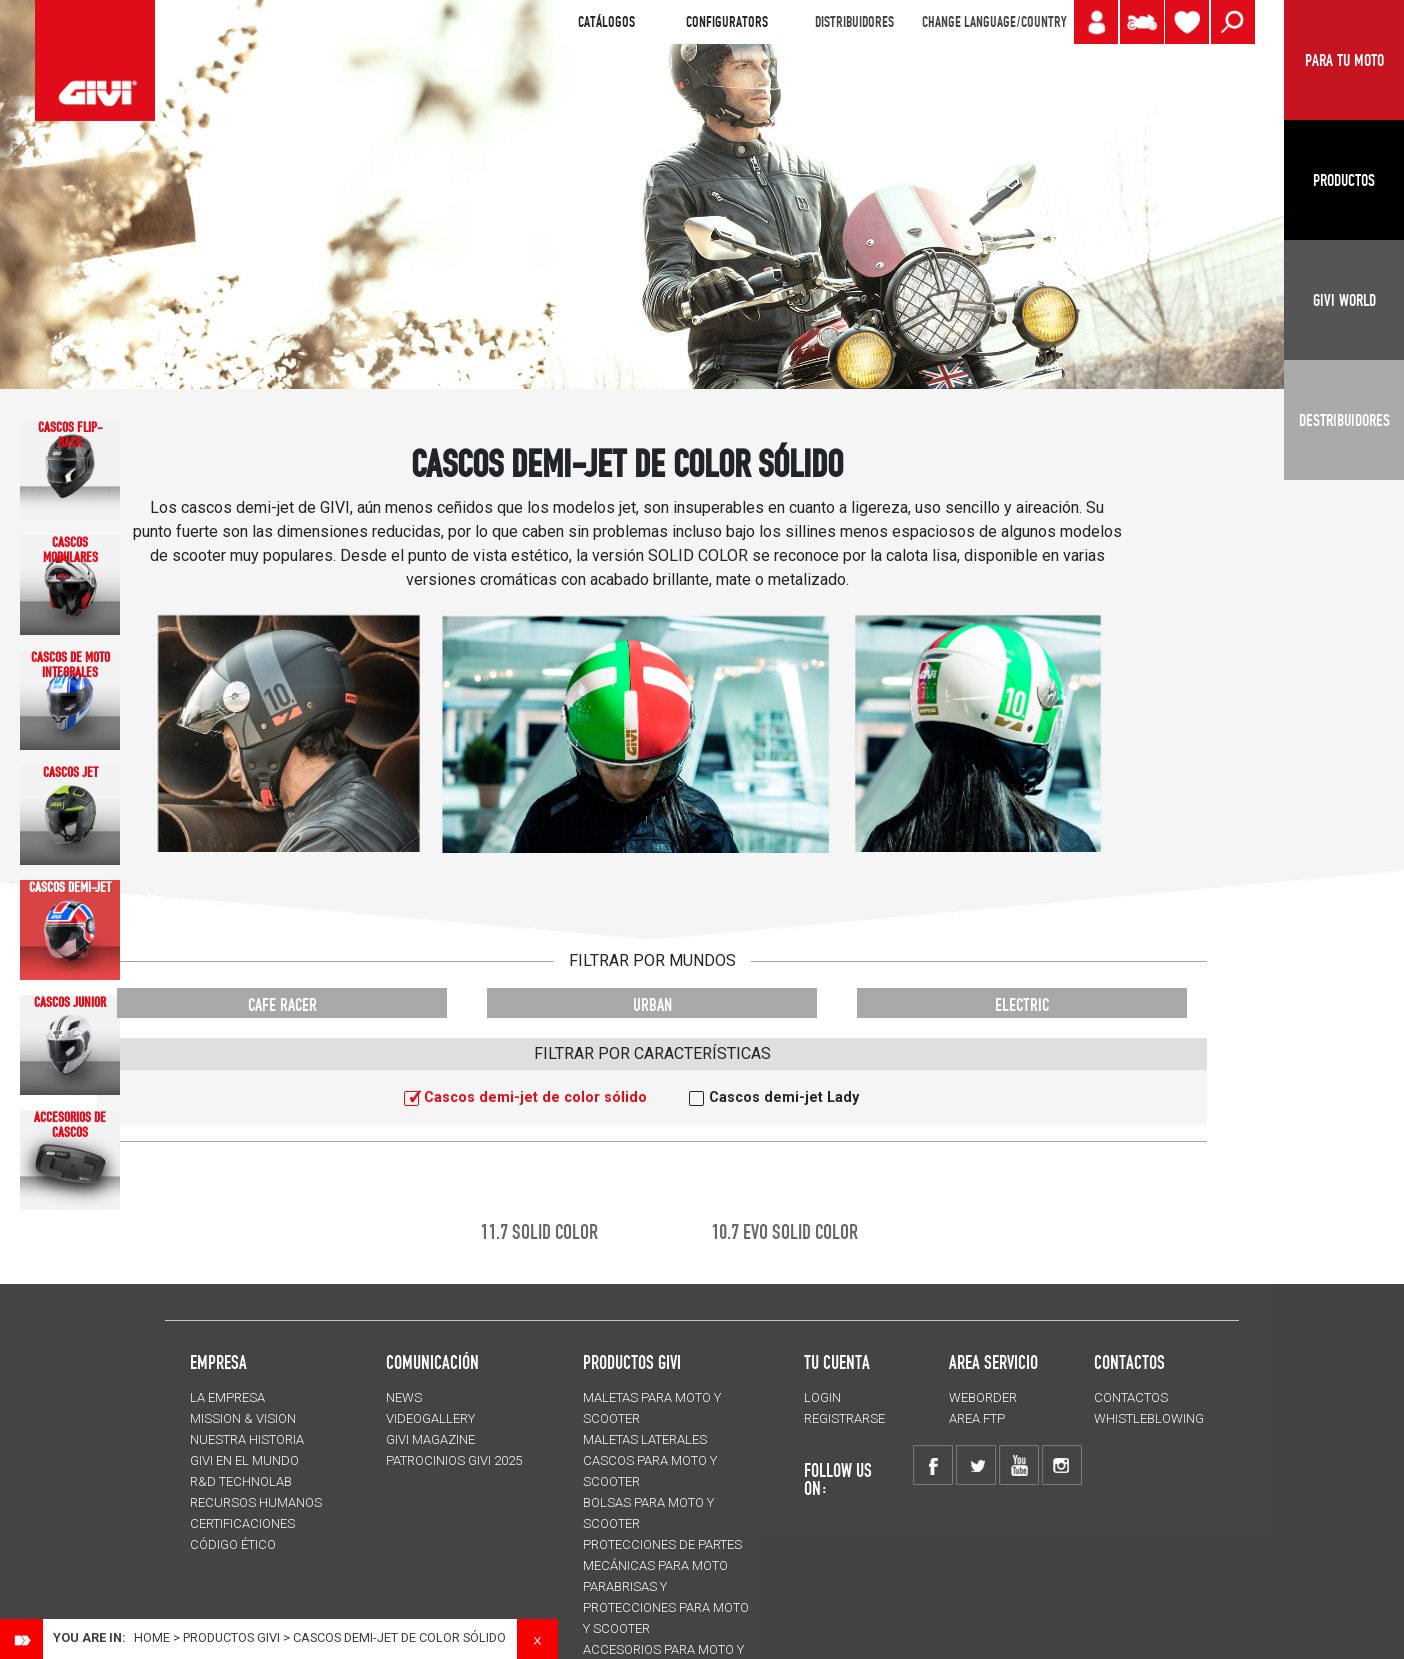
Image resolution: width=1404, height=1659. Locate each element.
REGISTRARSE (844, 1418)
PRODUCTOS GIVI (632, 1362)
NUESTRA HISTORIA (247, 1439)
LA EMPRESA (227, 1397)
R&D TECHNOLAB (241, 1481)
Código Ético (233, 1544)
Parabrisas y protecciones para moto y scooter (666, 1607)
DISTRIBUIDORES (854, 22)
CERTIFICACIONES (242, 1523)
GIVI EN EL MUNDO (244, 1460)
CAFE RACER (282, 1004)
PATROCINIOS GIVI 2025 (454, 1460)
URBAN (652, 1004)
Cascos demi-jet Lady (784, 1097)
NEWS (404, 1397)
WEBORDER (983, 1397)
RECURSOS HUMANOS (256, 1502)
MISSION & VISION (243, 1418)
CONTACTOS (1131, 1397)
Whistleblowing (1149, 1418)
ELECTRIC (1022, 1004)
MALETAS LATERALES (645, 1439)
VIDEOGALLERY (430, 1418)
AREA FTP (977, 1418)
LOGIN (822, 1397)
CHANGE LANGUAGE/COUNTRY (994, 22)
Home (152, 1637)
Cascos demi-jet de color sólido (535, 1097)
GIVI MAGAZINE (430, 1439)
